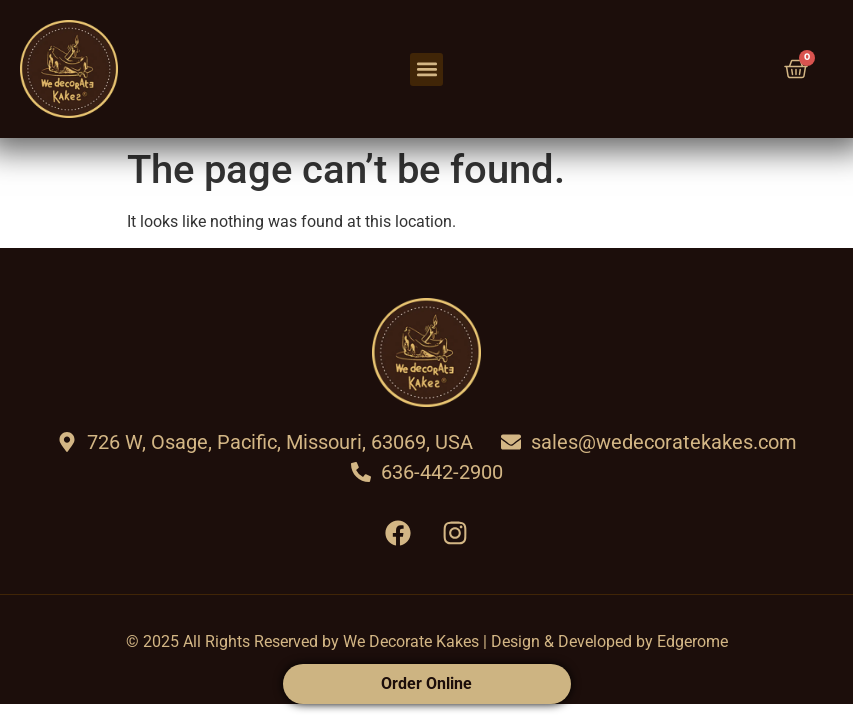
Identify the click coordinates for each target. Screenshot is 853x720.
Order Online (426, 683)
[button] (426, 69)
